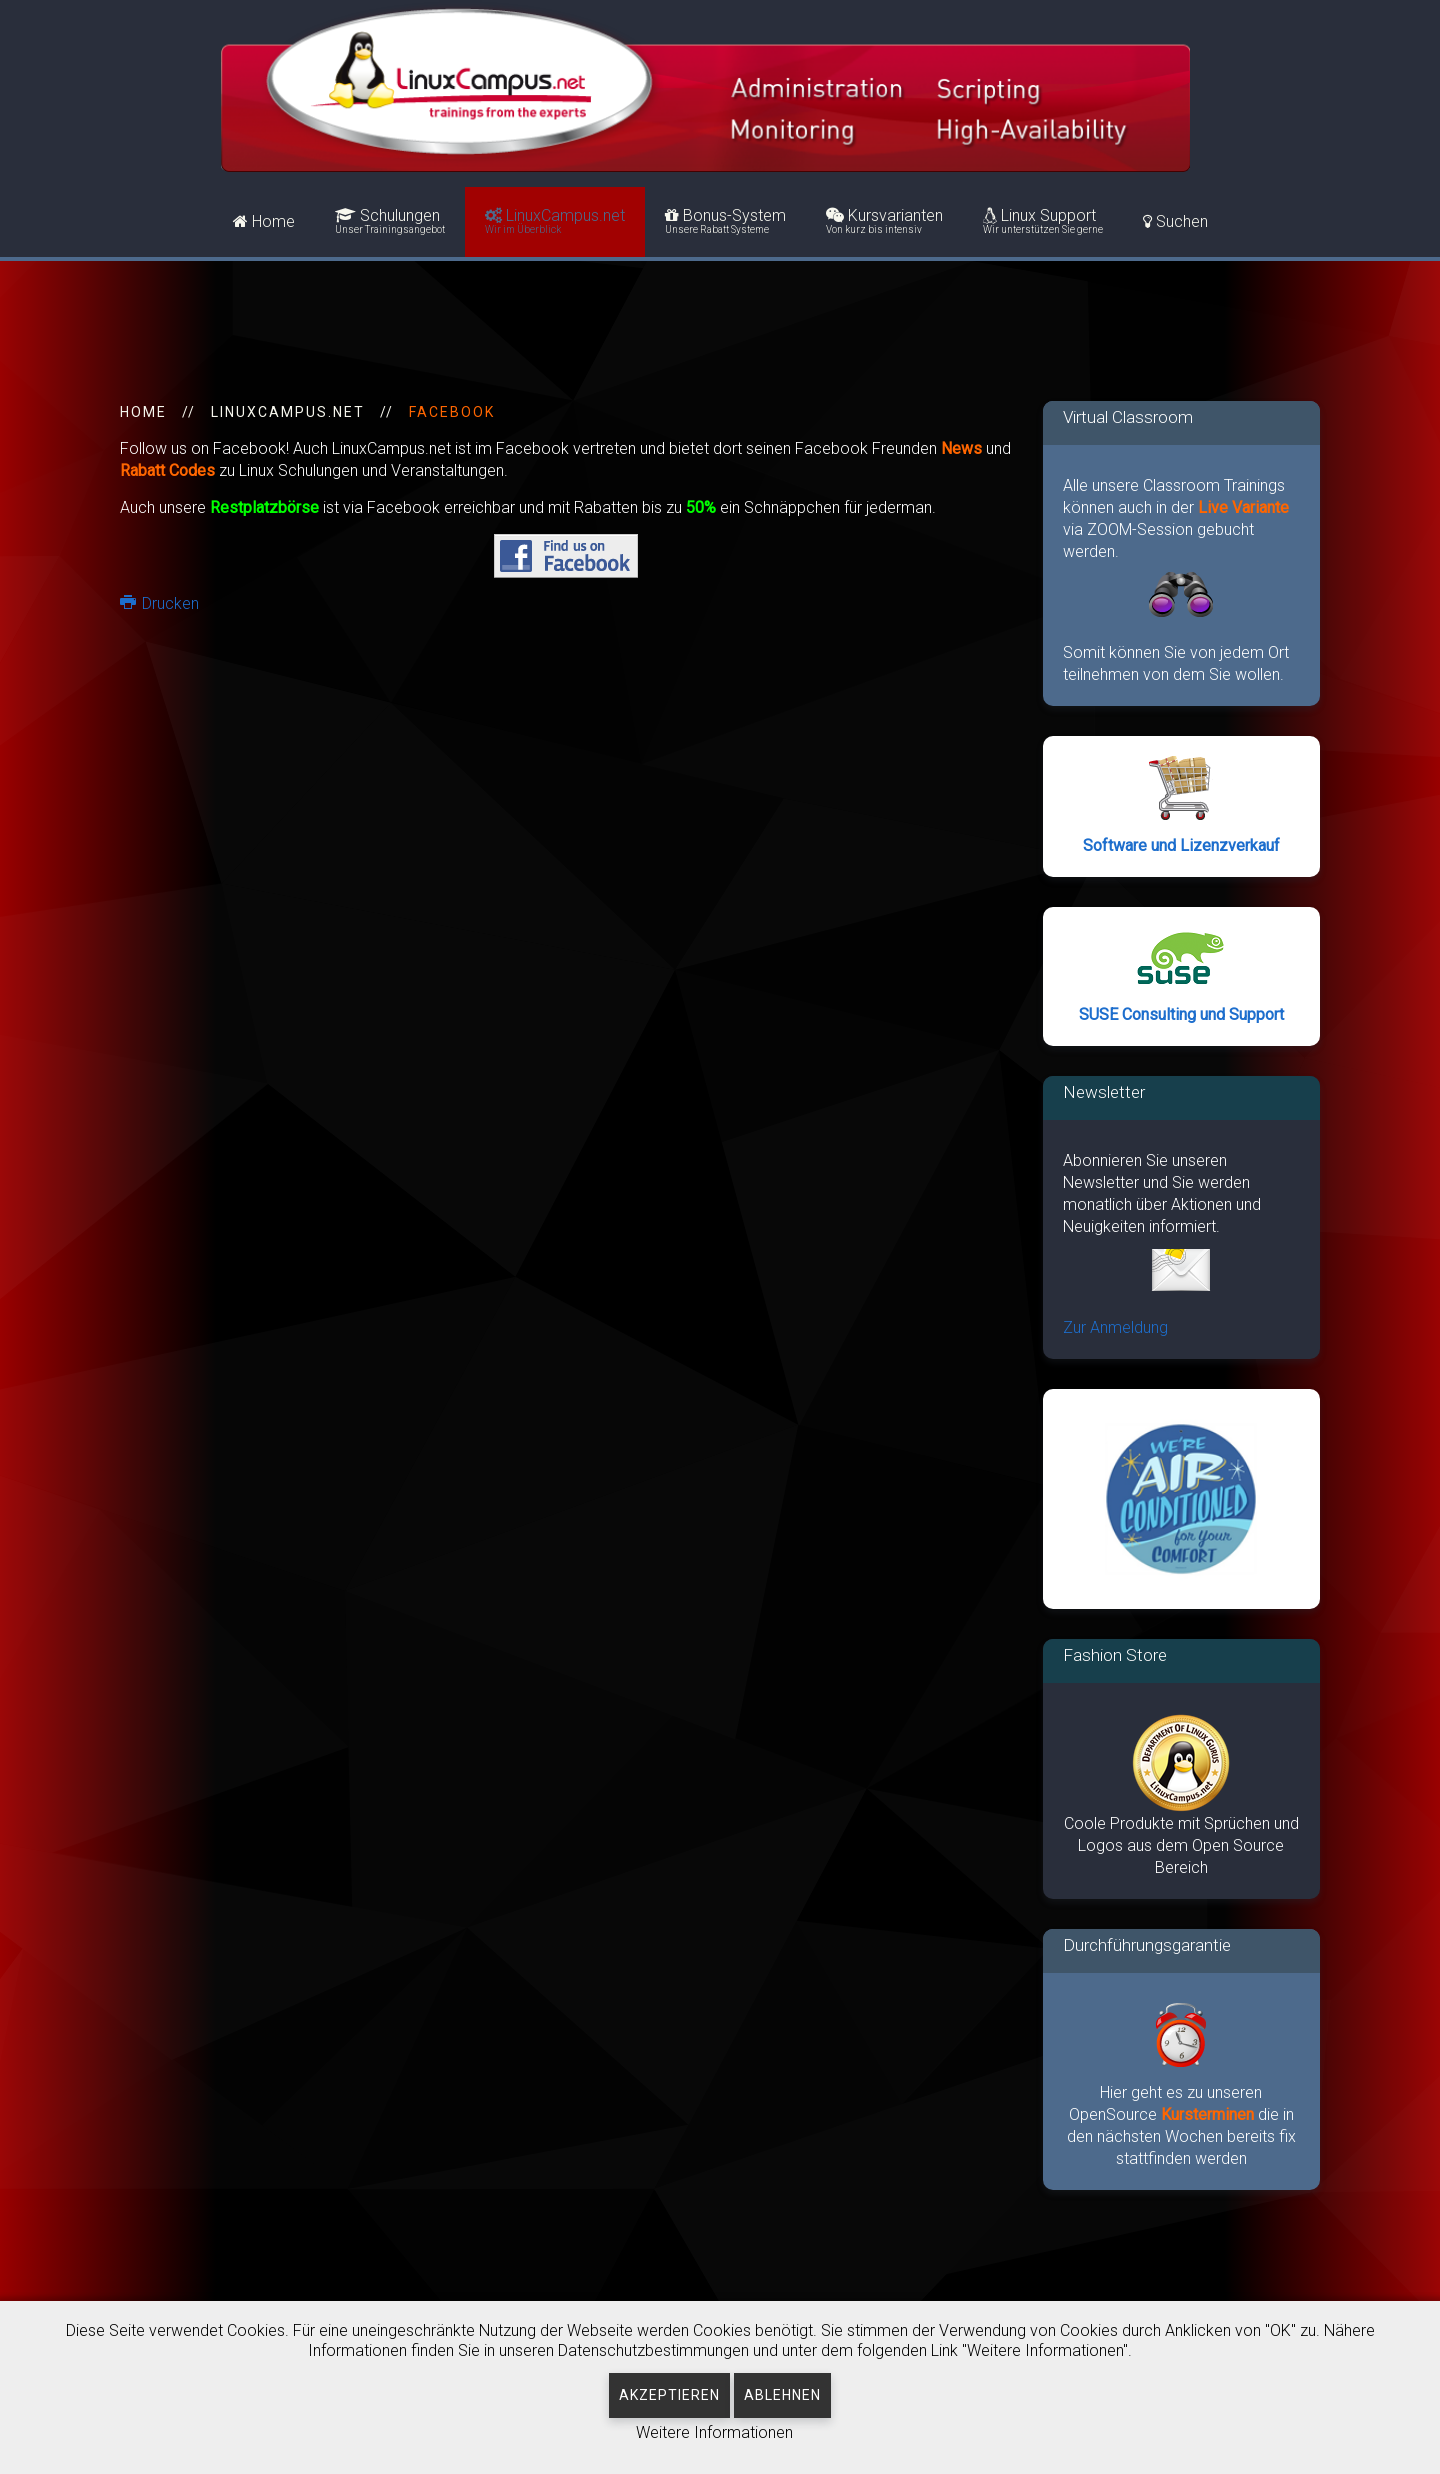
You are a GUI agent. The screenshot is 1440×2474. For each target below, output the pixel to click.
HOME (143, 412)
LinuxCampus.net (555, 221)
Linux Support (1043, 221)
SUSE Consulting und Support (1181, 1014)
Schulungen (390, 221)
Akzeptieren (669, 2395)
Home (264, 221)
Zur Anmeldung (1115, 1327)
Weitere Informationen (714, 2432)
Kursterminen (1209, 2114)
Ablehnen (782, 2395)
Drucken (159, 603)
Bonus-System (725, 221)
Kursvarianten (884, 221)
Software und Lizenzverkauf (1181, 845)
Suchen (1175, 221)
